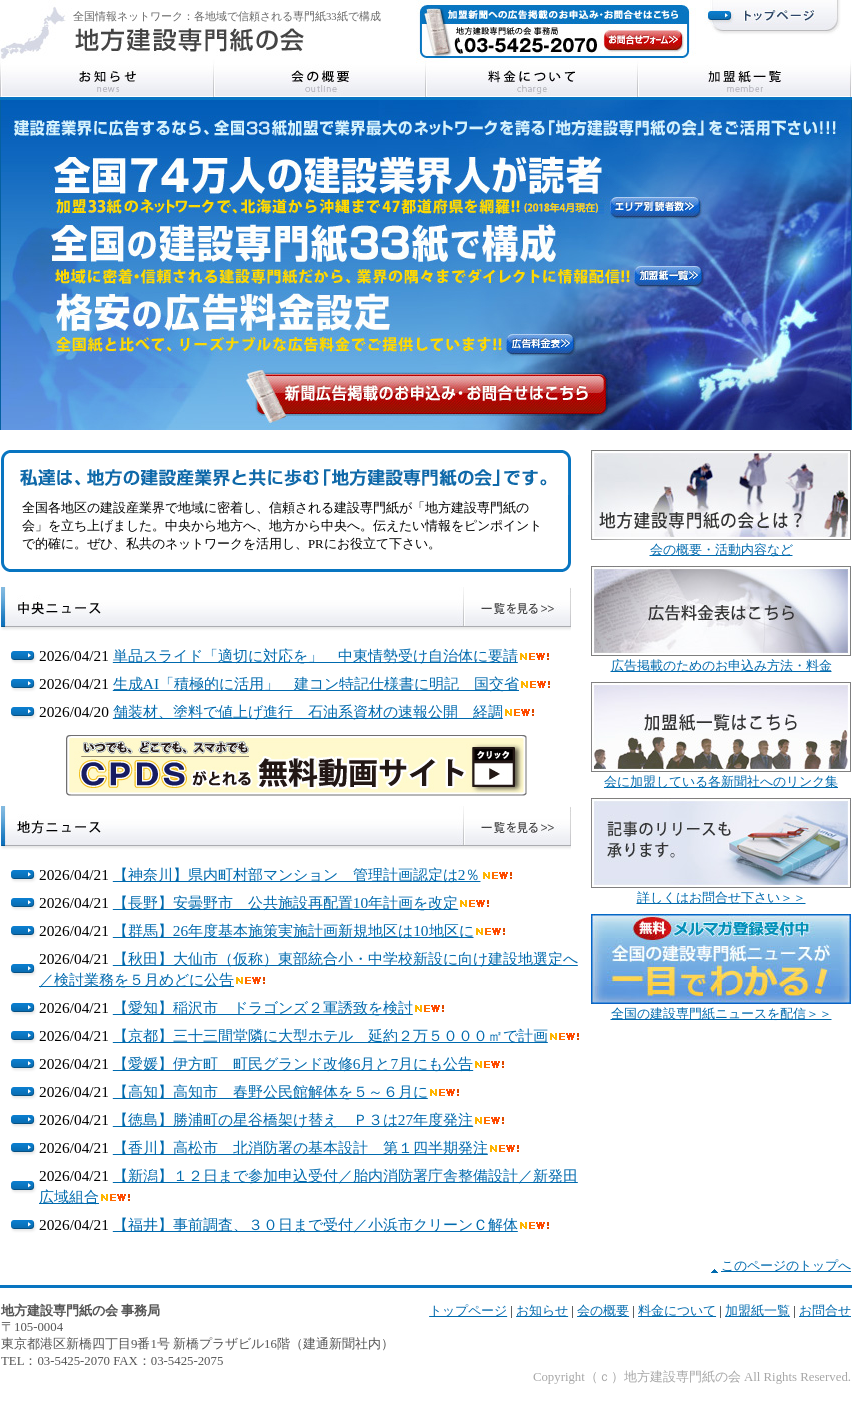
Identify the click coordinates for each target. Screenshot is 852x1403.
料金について (532, 81)
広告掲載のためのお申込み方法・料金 (721, 666)
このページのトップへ (786, 1266)
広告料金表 (540, 344)
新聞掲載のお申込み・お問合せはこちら (431, 394)
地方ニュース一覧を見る (517, 826)
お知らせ (108, 81)
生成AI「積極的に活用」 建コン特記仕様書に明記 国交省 (316, 683)
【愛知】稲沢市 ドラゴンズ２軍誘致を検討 (263, 1007)
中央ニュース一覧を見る (517, 607)
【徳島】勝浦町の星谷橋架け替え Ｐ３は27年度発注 (293, 1119)
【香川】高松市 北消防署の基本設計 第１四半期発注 (300, 1147)
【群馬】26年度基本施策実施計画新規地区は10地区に (293, 930)
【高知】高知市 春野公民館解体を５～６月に (270, 1091)
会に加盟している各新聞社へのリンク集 (721, 782)
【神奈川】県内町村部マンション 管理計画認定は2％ (297, 874)
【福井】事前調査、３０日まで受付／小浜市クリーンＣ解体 (315, 1224)
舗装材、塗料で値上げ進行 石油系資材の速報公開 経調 (308, 711)
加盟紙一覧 (744, 81)
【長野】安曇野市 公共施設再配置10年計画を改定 (285, 902)
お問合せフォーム (643, 40)
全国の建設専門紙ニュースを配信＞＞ (721, 1014)
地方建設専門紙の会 (190, 40)
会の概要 (320, 81)
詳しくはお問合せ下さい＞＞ (721, 898)
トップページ (774, 15)
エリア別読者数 (655, 207)
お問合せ (825, 1311)
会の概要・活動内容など (721, 550)
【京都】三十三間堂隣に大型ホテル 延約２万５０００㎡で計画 (330, 1035)
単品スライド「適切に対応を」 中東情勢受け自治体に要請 (315, 655)
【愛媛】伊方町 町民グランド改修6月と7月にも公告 (293, 1063)
